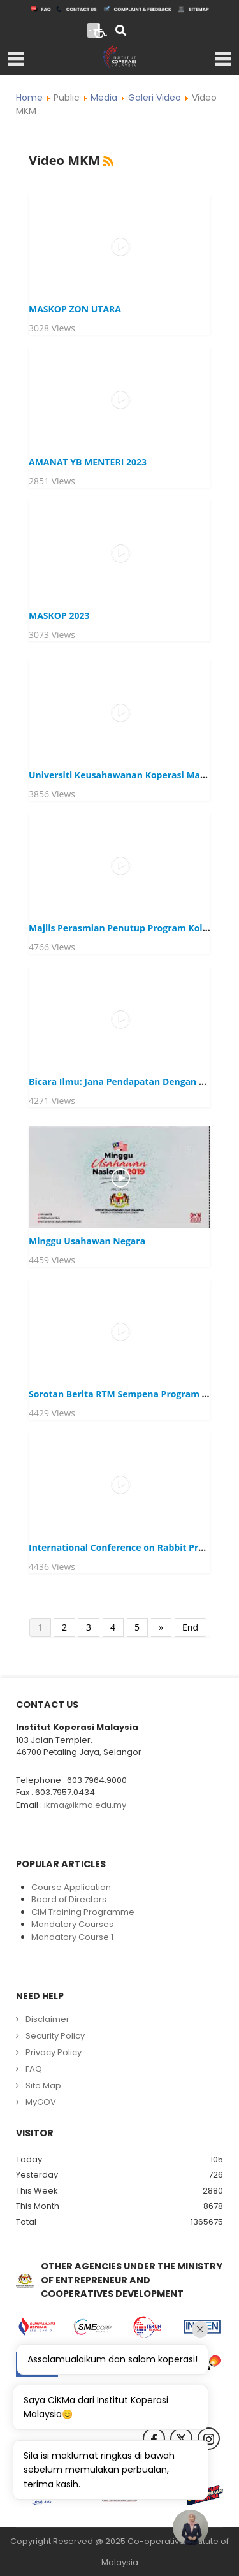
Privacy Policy (53, 2052)
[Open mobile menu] (15, 59)
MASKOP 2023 (59, 615)
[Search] (120, 31)
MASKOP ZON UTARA (75, 309)
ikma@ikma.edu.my (85, 1805)
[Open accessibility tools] (100, 30)
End (190, 1627)
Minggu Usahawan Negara (87, 1241)
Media (104, 97)
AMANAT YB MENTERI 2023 (88, 462)
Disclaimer (47, 2019)
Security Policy (55, 2036)
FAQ (33, 2069)
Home (29, 97)
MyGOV (40, 2102)
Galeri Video (154, 97)
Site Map (43, 2085)
